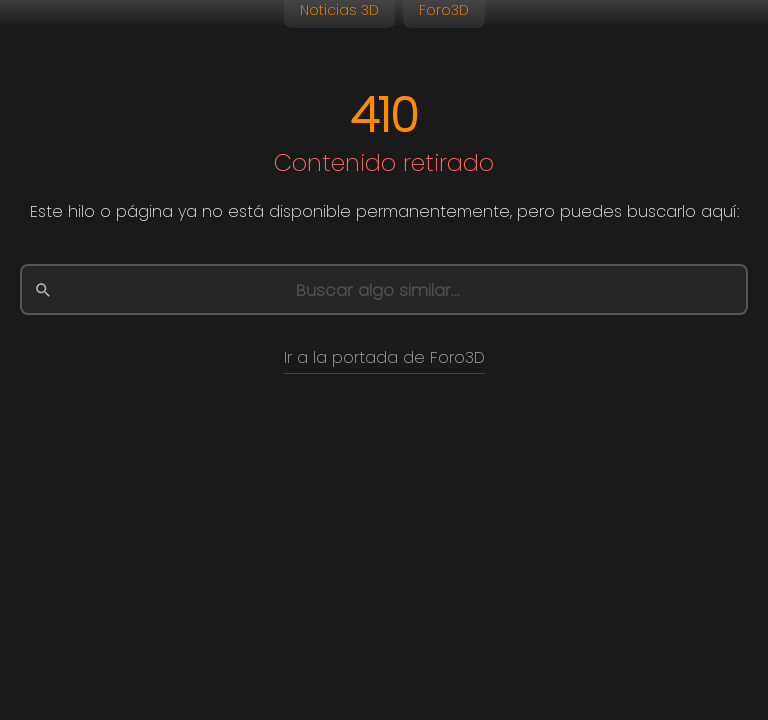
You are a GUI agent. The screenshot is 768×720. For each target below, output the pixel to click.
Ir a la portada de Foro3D (384, 357)
